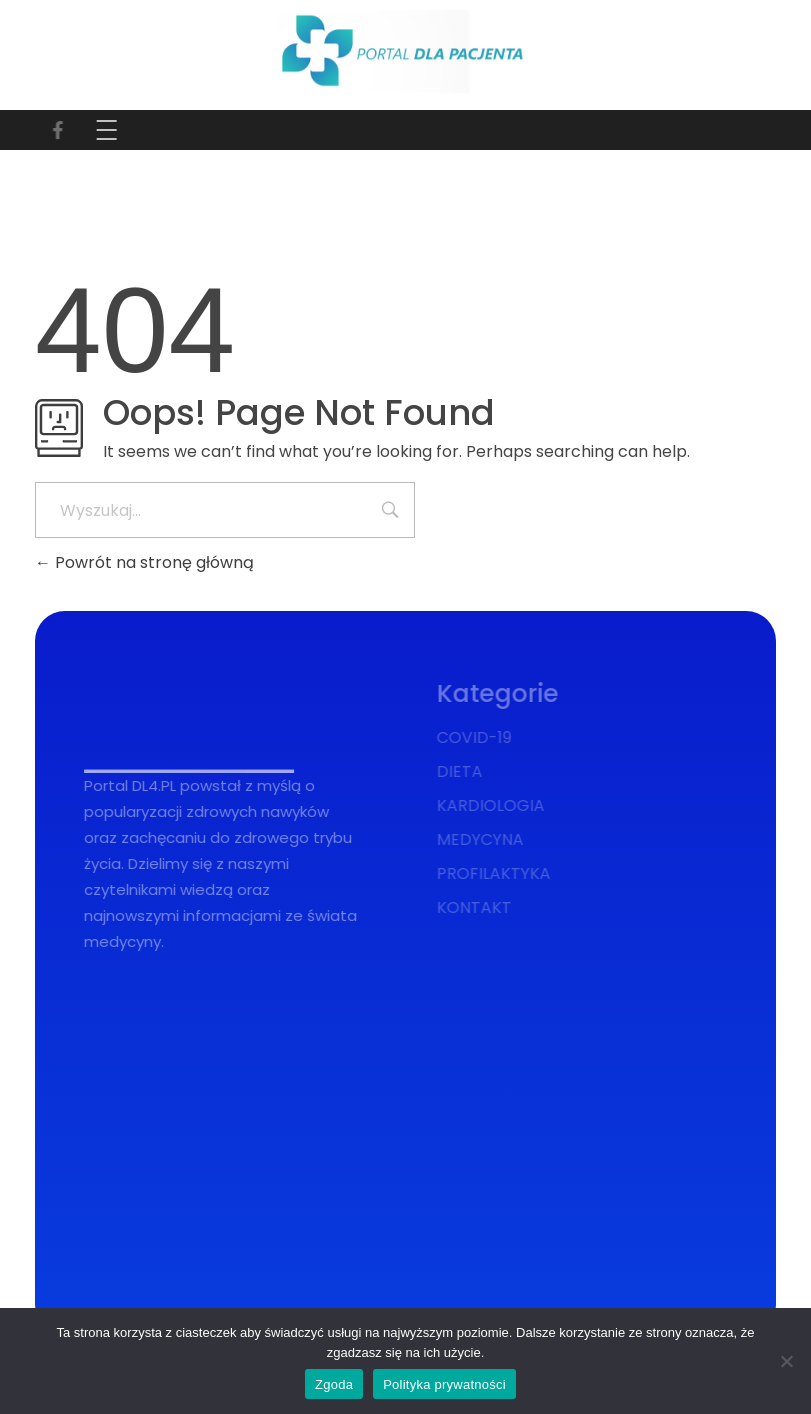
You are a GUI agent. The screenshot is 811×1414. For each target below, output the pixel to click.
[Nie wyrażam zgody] (786, 1361)
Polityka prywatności (444, 1384)
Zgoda (334, 1384)
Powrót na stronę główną (144, 562)
